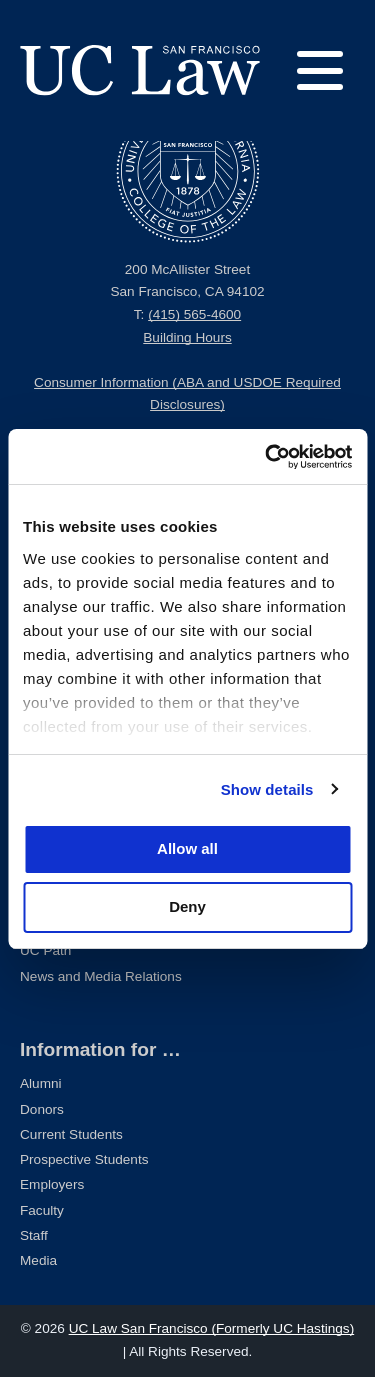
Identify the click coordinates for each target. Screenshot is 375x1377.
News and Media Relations (101, 976)
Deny (187, 906)
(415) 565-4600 (194, 314)
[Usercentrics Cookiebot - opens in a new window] (267, 457)
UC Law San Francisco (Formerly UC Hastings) (212, 1328)
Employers (52, 1184)
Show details (267, 789)
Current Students (71, 1134)
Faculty (42, 1210)
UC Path (45, 950)
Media (38, 1260)
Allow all (187, 848)
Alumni (41, 1083)
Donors (42, 1109)
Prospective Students (84, 1159)
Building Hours (187, 337)
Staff (34, 1235)
